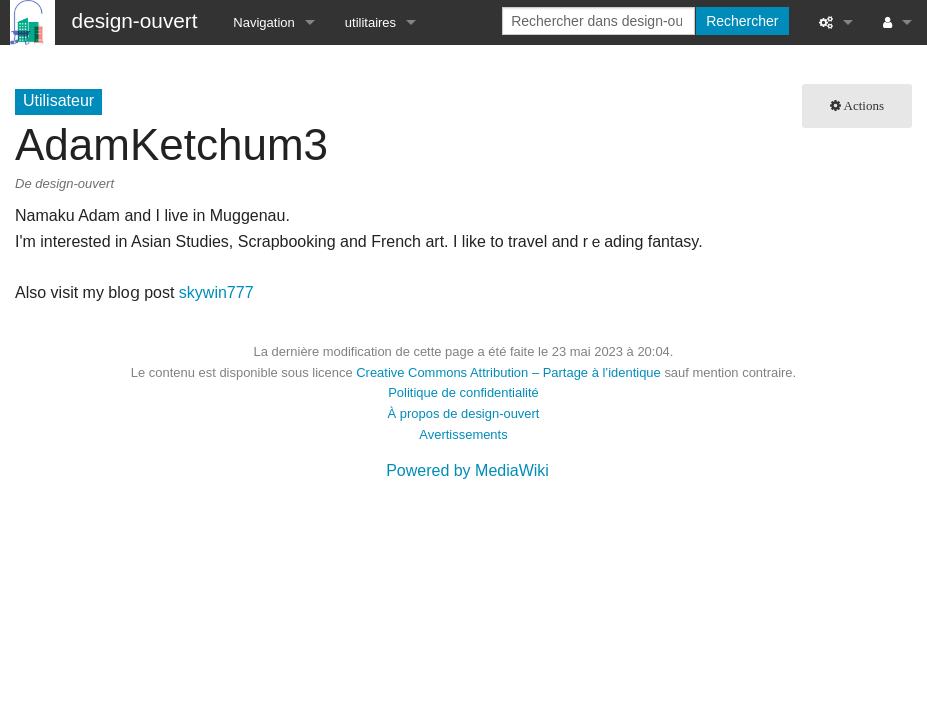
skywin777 (216, 292)
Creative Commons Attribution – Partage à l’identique (508, 372)
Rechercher (742, 21)
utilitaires (370, 22)
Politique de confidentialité (463, 392)
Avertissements (463, 434)
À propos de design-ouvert (464, 413)
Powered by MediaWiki (467, 470)
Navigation (263, 22)
